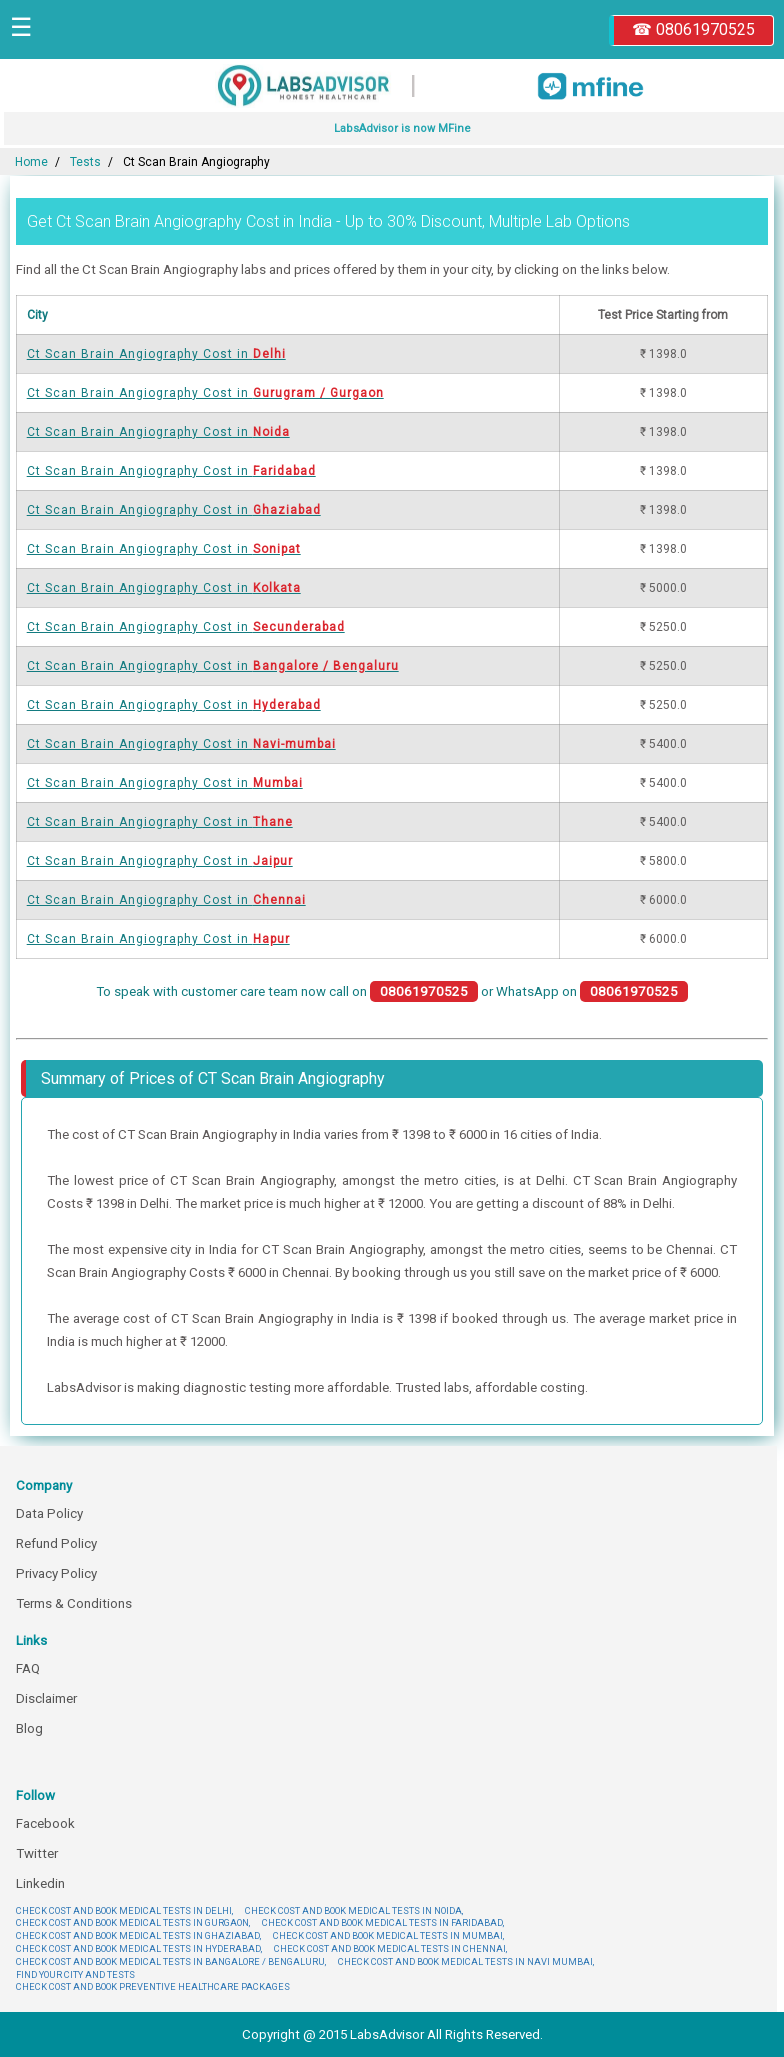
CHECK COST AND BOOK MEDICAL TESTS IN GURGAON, (133, 1922)
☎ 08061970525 (693, 29)
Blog (29, 1728)
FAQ (28, 1668)
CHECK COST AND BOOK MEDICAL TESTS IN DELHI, (124, 1910)
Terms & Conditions (74, 1603)
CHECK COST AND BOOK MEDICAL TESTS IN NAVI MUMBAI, (466, 1961)
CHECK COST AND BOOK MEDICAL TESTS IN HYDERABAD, (139, 1948)
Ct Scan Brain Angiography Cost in (156, 354)
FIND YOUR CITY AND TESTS (75, 1974)
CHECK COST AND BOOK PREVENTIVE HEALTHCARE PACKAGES (153, 1986)
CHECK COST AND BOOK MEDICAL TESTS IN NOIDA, (354, 1910)
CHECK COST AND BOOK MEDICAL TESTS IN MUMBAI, (388, 1935)
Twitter (37, 1853)
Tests (85, 162)
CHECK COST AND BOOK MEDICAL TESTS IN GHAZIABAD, (138, 1935)
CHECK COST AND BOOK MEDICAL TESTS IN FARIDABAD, (383, 1922)
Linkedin (40, 1883)
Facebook (45, 1823)
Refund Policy (56, 1543)
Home (31, 162)
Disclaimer (46, 1698)
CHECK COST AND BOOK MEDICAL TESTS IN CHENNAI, (390, 1948)
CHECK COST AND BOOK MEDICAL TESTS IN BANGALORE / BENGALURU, (171, 1961)
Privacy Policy (56, 1573)
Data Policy (49, 1513)
